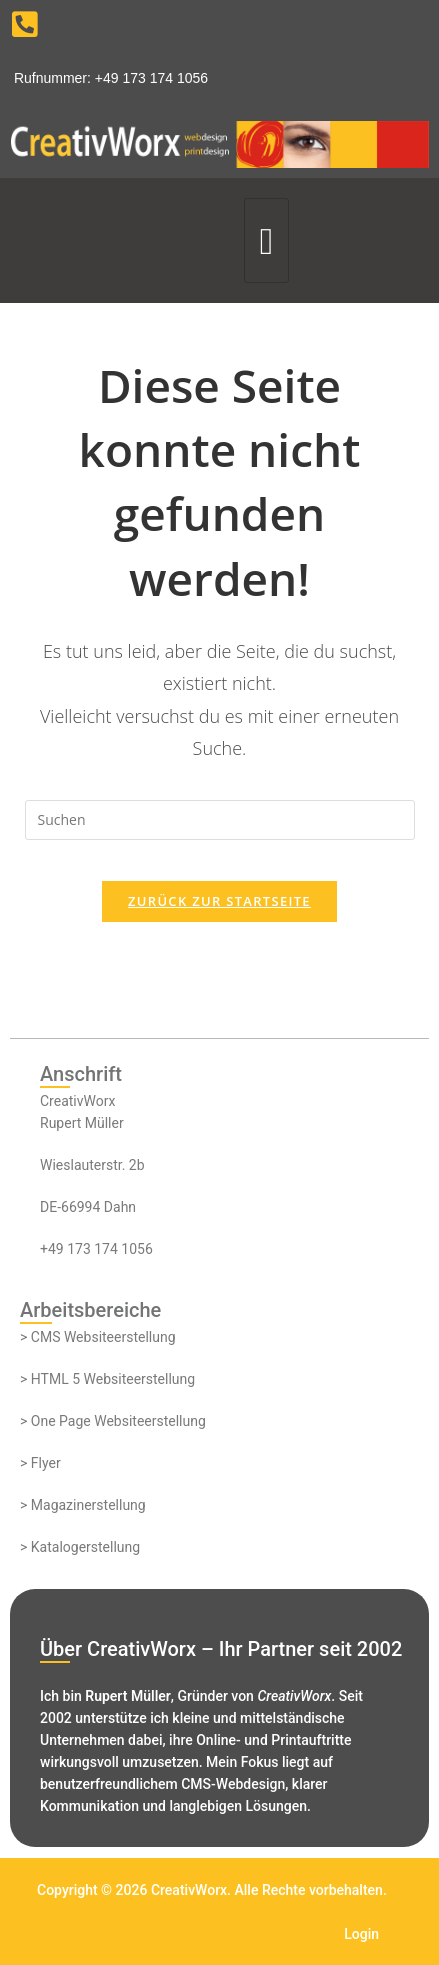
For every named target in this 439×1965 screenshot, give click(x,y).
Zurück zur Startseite (219, 901)
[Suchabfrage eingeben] (220, 820)
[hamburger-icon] (266, 240)
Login (361, 1934)
